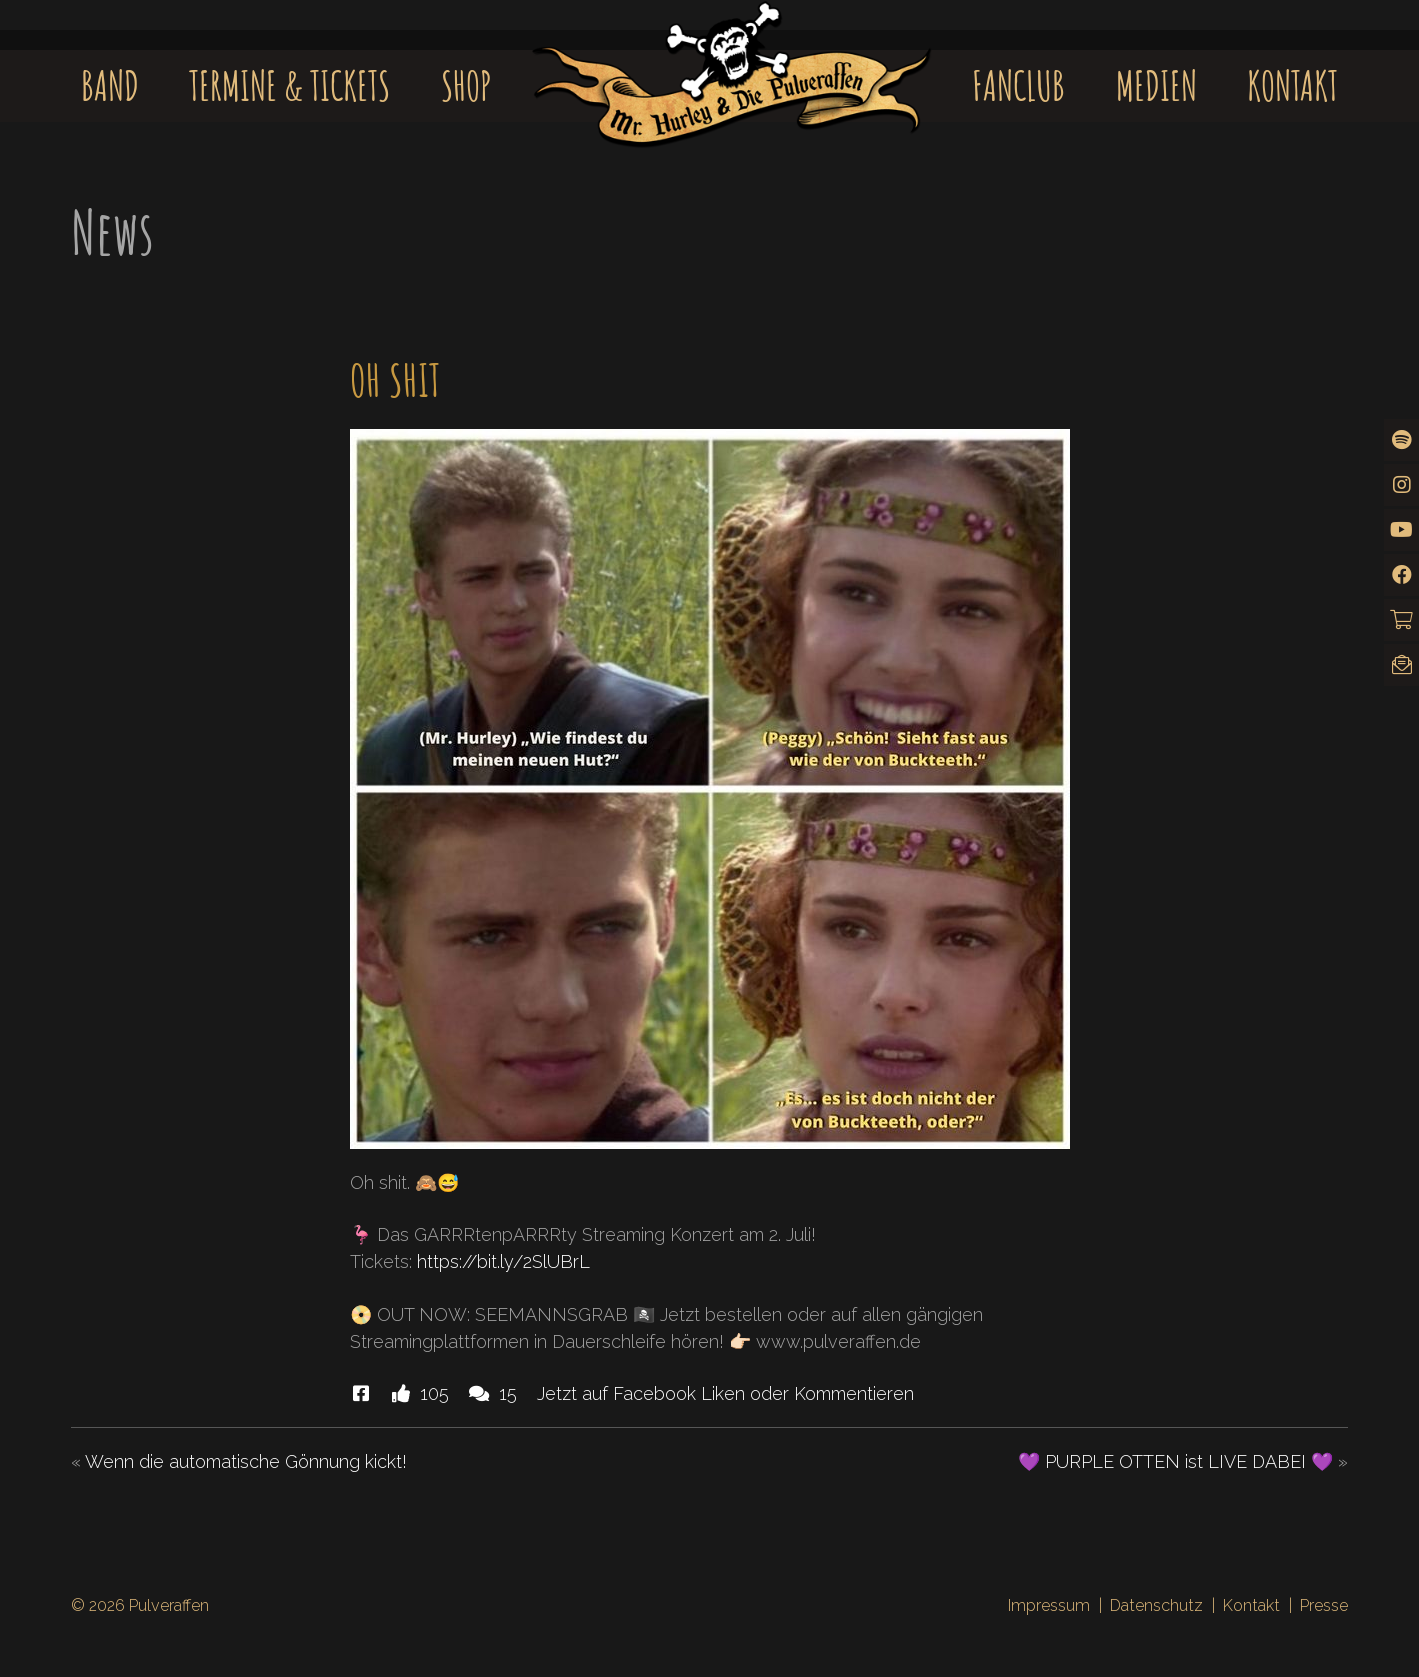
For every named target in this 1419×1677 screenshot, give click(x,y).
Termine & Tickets (289, 85)
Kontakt (1292, 85)
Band (110, 85)
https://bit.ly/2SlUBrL (503, 1261)
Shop (466, 85)
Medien (1156, 85)
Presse (1324, 1605)
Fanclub (1018, 85)
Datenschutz (1156, 1605)
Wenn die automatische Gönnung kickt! (246, 1461)
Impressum (1049, 1605)
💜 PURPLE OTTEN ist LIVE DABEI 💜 (1175, 1461)
